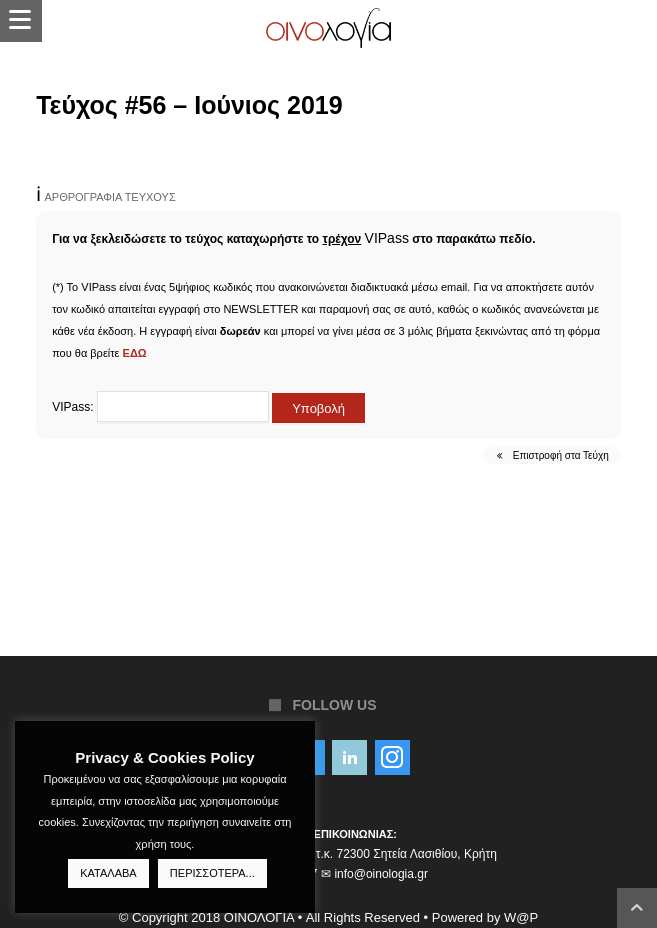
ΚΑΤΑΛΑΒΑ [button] (108, 873)
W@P (521, 917)
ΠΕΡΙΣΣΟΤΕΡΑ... (212, 873)
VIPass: (160, 407)
